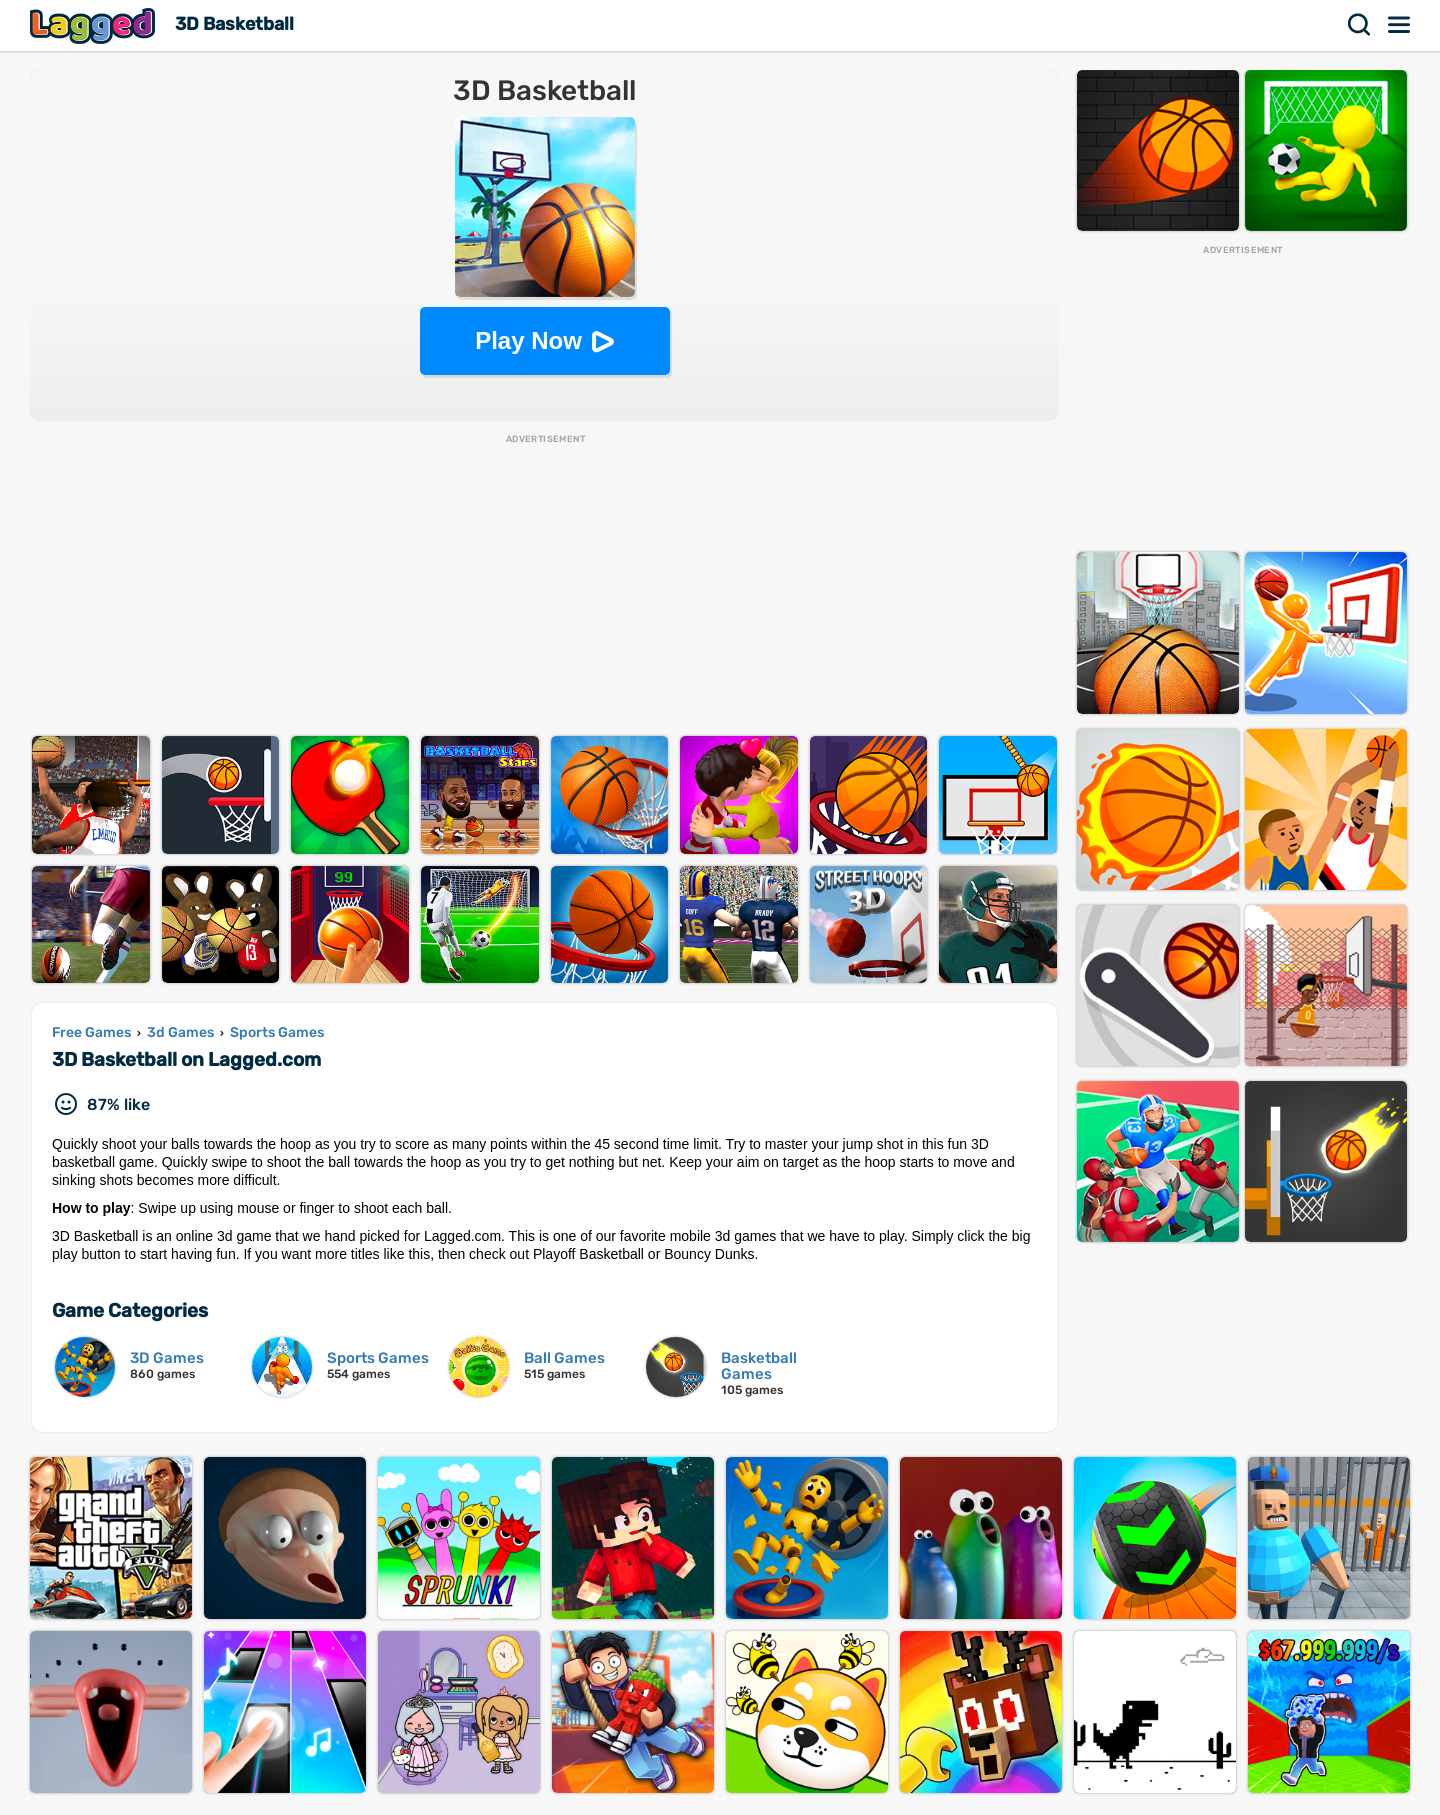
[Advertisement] (545, 586)
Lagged (95, 25)
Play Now (528, 340)
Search (1360, 25)
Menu (1400, 25)
